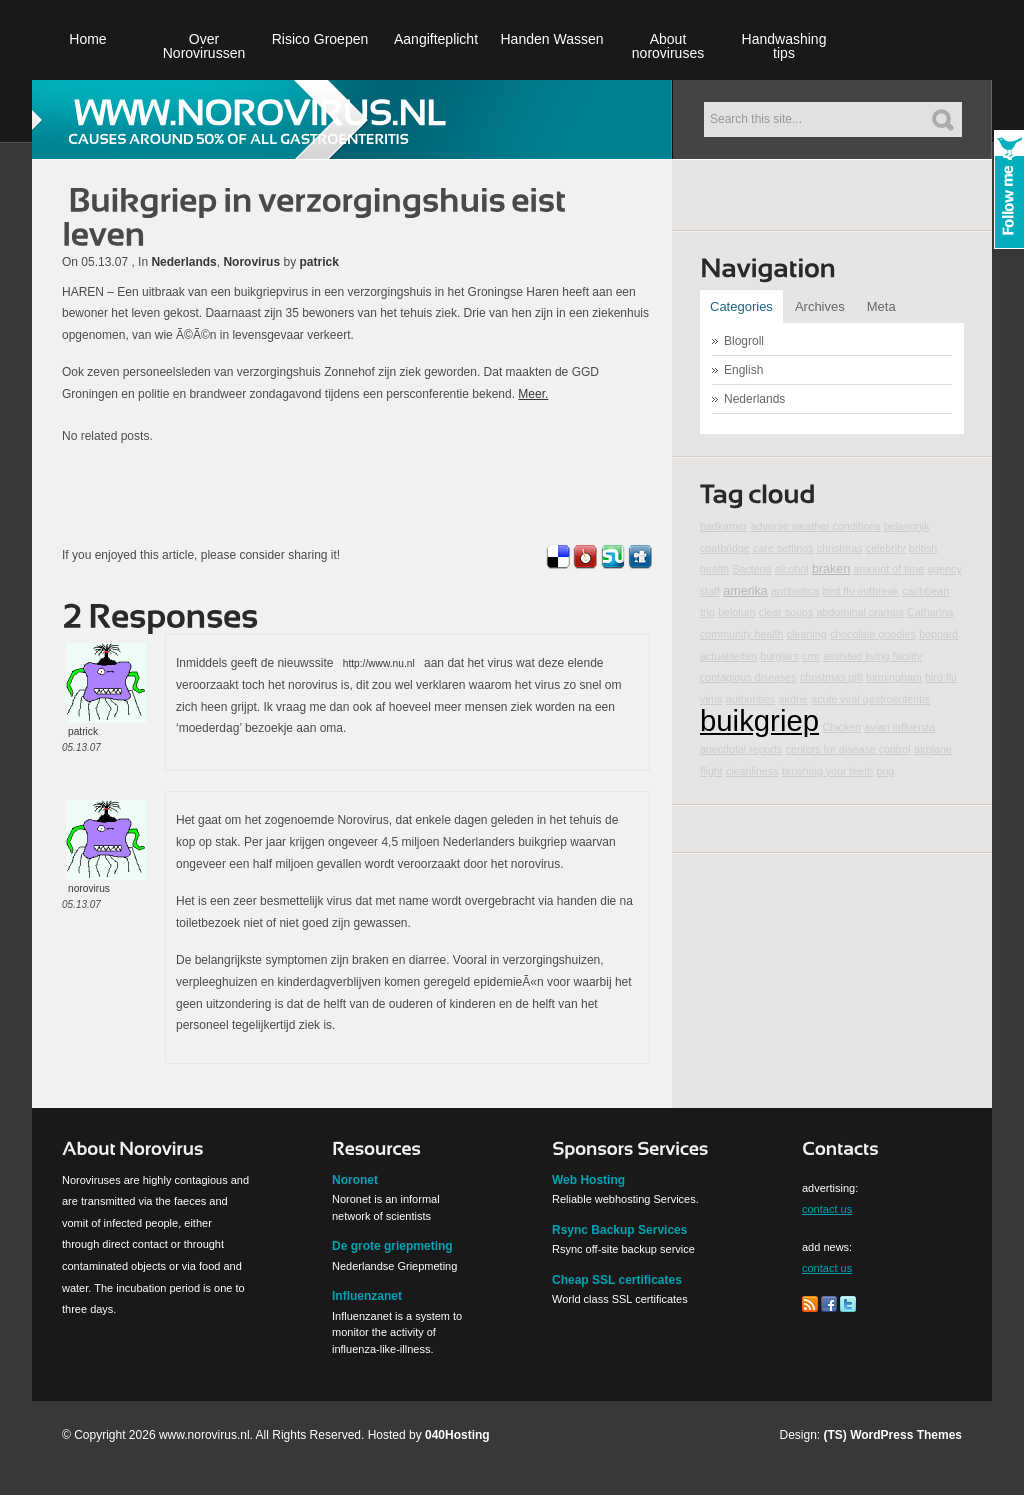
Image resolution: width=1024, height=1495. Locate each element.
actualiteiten (728, 656)
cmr (811, 656)
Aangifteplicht (436, 39)
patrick (318, 262)
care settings (783, 548)
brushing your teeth (827, 771)
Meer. (533, 394)
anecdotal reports (741, 749)
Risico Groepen (320, 39)
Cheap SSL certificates (617, 1280)
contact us (827, 1209)
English (743, 370)
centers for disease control (848, 749)
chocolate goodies (873, 634)
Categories (741, 306)
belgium (736, 612)
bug (886, 771)
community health (742, 634)
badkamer (723, 526)
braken (831, 569)
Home (87, 39)
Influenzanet (367, 1296)
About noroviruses (668, 46)
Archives (820, 306)
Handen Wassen (552, 39)
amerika (745, 591)
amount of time (889, 569)
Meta (881, 306)
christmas (840, 548)
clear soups (786, 612)
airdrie (793, 699)
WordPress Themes (906, 1435)
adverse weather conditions (816, 526)
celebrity (886, 548)
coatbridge (725, 548)
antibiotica (795, 591)
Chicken (841, 727)
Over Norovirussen (204, 46)
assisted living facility (872, 656)
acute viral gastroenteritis (870, 699)
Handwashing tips (784, 46)
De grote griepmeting (392, 1246)
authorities (750, 699)
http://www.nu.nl (379, 663)
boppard (938, 634)
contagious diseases (748, 677)
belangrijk (907, 526)
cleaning (807, 634)
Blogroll (744, 341)
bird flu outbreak (860, 591)
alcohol (792, 569)
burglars (779, 656)
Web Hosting (588, 1180)
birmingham (894, 677)
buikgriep (759, 720)
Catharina (930, 612)
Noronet (355, 1180)
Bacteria (751, 569)
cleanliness (752, 771)
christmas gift (831, 677)
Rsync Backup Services (619, 1230)
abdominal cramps (860, 612)
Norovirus (251, 262)
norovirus (89, 888)
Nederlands (183, 262)
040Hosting (457, 1435)
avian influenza (899, 727)
